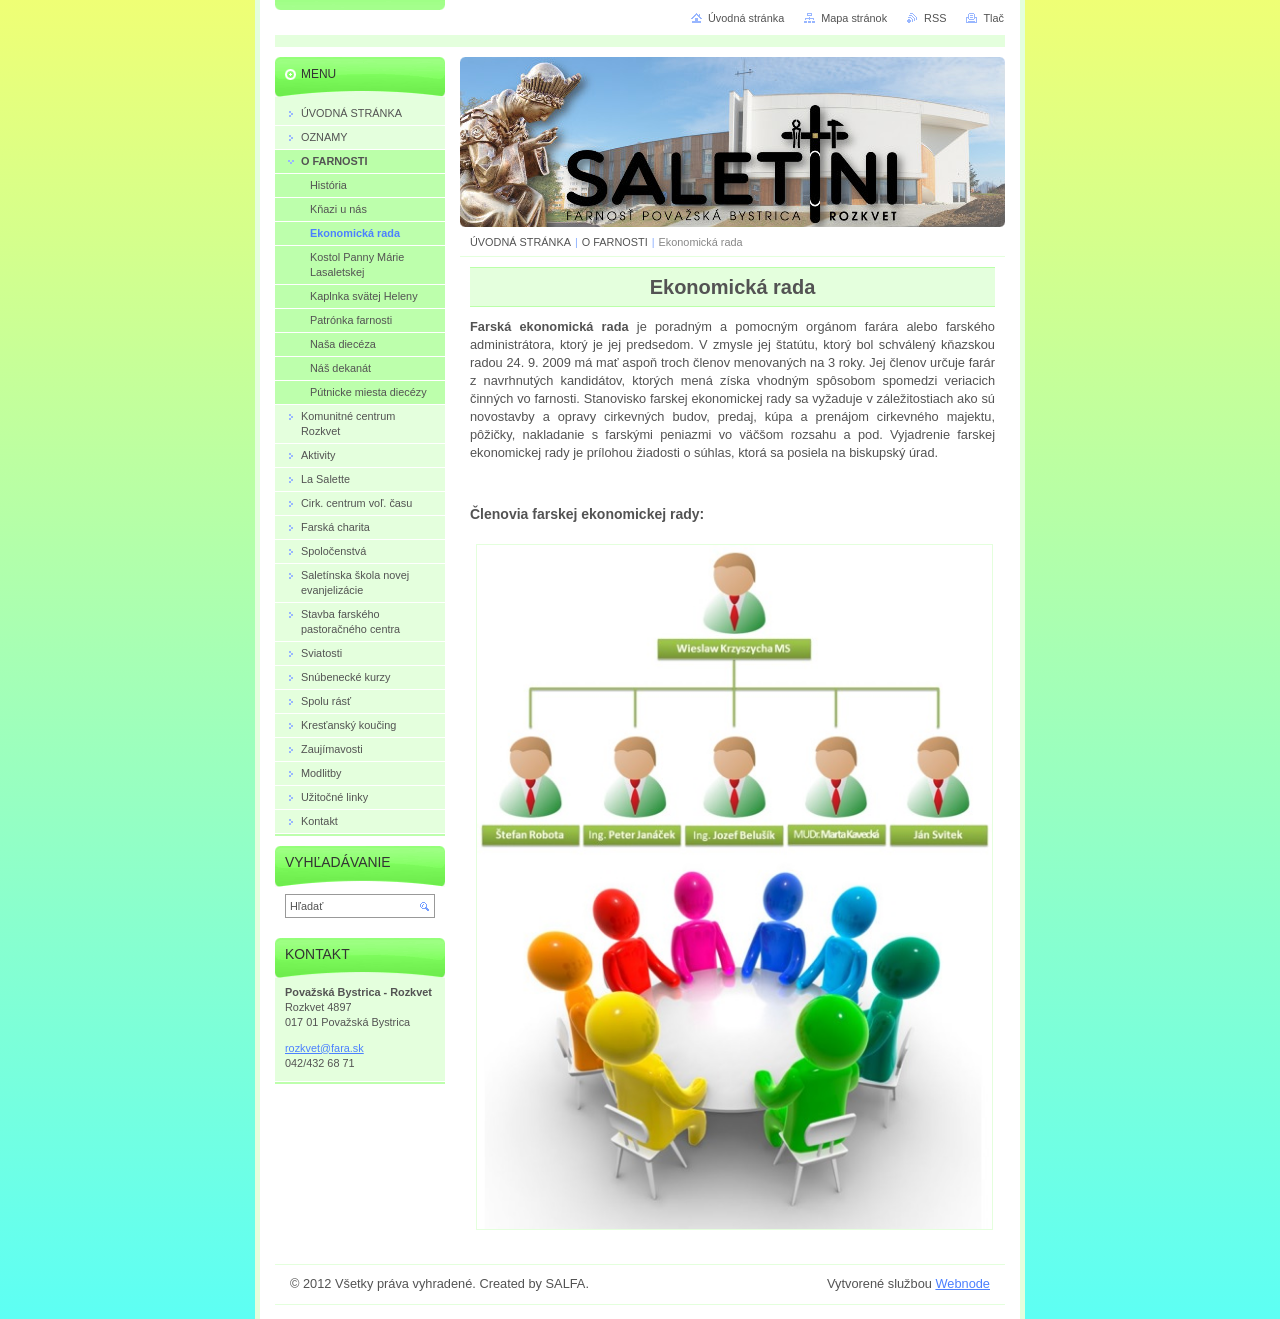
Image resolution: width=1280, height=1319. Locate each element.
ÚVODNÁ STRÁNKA (520, 242)
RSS (935, 18)
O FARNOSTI (615, 242)
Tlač (993, 18)
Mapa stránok (854, 18)
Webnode (962, 1283)
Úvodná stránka (746, 18)
